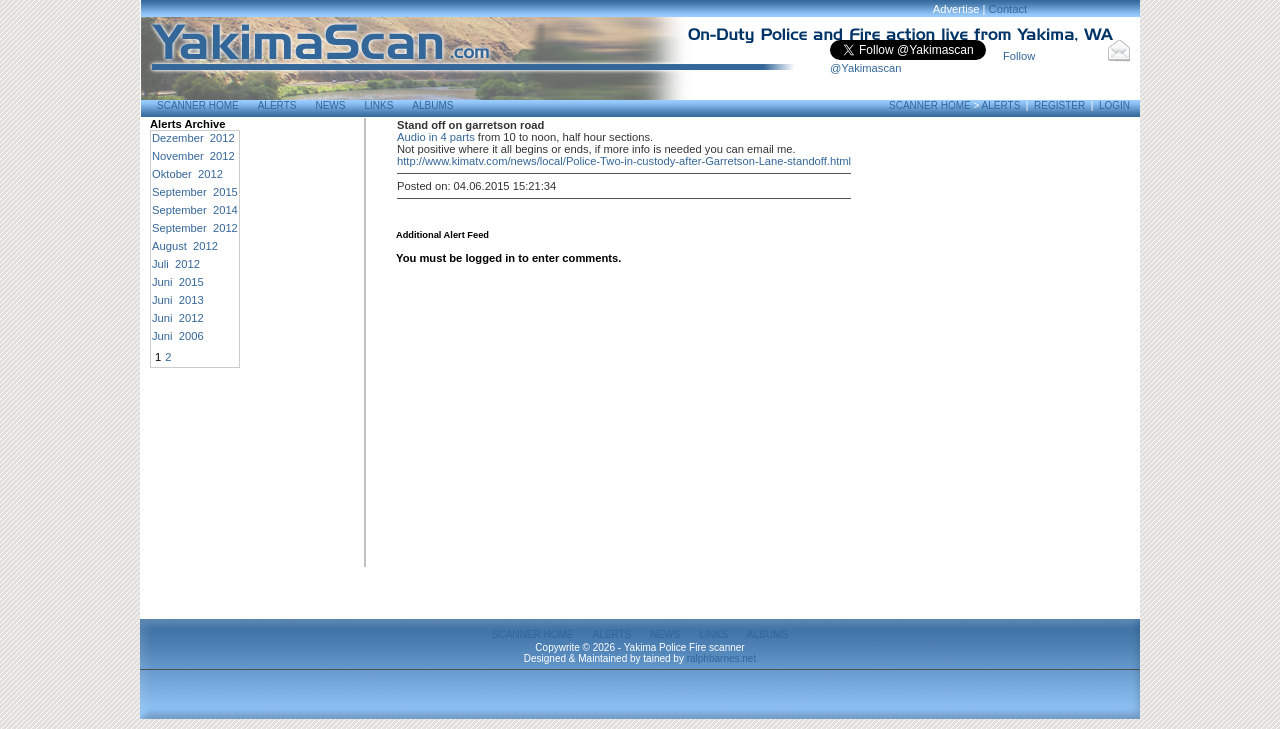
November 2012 (193, 156)
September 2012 (195, 228)
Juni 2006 (178, 336)
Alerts (277, 105)
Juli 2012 (176, 264)
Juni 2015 (178, 282)
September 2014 (195, 210)
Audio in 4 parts (436, 137)
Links (378, 105)
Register (1059, 105)
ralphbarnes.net (722, 658)
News (330, 105)
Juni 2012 (178, 318)
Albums (432, 105)
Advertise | (961, 9)
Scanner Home (198, 105)
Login (1114, 105)
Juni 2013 (178, 300)
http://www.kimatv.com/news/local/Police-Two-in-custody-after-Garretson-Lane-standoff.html (624, 161)
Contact (1008, 9)
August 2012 (185, 246)
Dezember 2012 (193, 138)
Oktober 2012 (187, 174)
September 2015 (195, 192)
